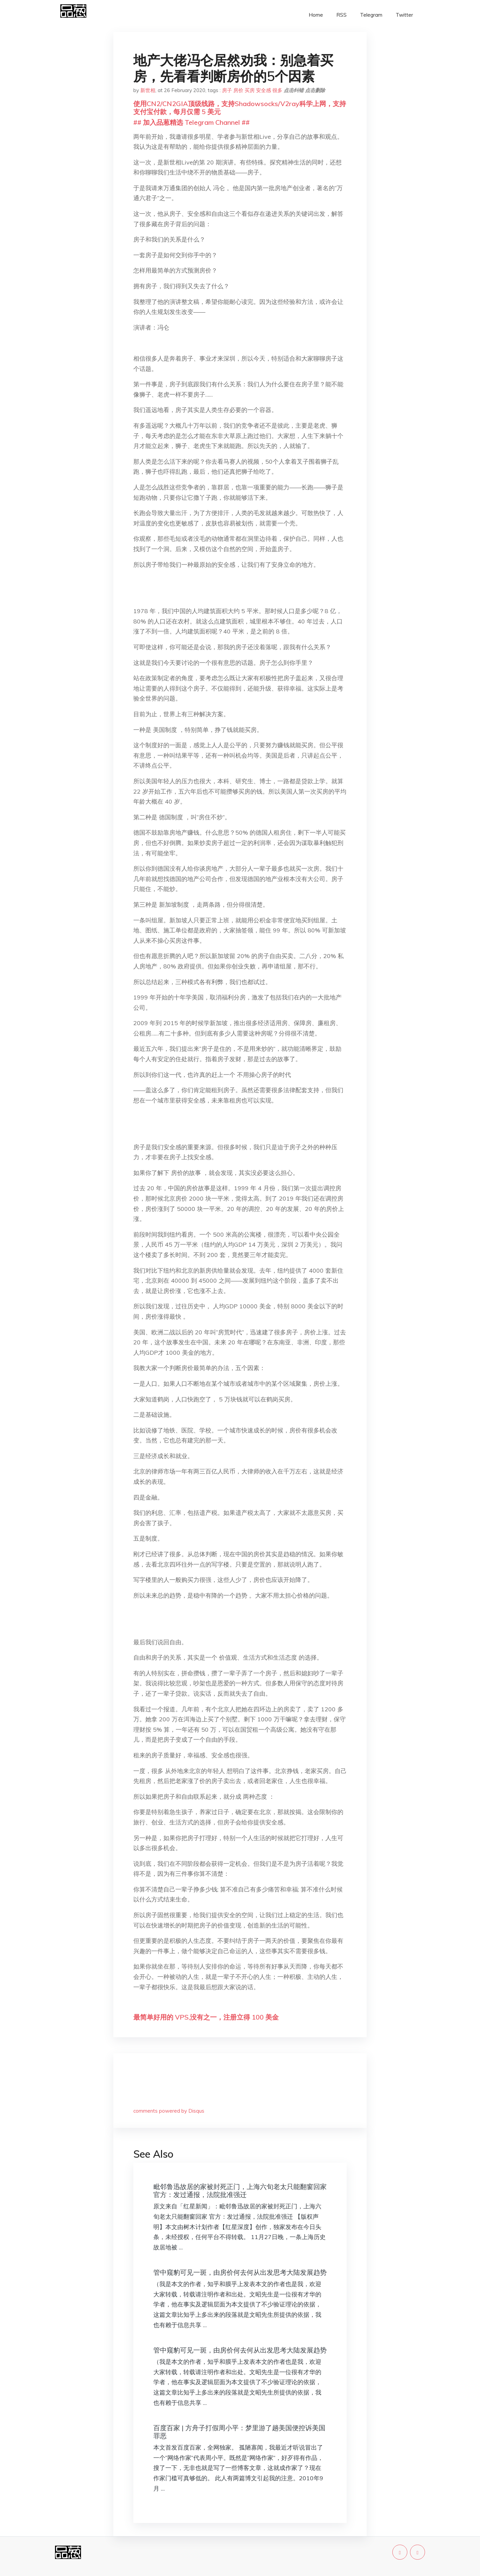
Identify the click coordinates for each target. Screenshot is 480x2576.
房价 (238, 90)
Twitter (404, 15)
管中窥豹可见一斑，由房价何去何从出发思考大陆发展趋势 (240, 2272)
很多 (277, 90)
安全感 (263, 90)
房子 (227, 90)
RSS (341, 15)
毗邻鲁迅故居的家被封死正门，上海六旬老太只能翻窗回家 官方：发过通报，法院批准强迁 (240, 2190)
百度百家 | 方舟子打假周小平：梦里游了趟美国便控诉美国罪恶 (239, 2432)
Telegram (371, 15)
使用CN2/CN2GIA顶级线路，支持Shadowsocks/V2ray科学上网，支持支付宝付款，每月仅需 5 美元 (239, 107)
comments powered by (168, 2111)
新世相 (147, 90)
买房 (250, 90)
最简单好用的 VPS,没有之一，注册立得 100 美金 (206, 2017)
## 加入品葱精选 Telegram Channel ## (191, 122)
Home (316, 15)
